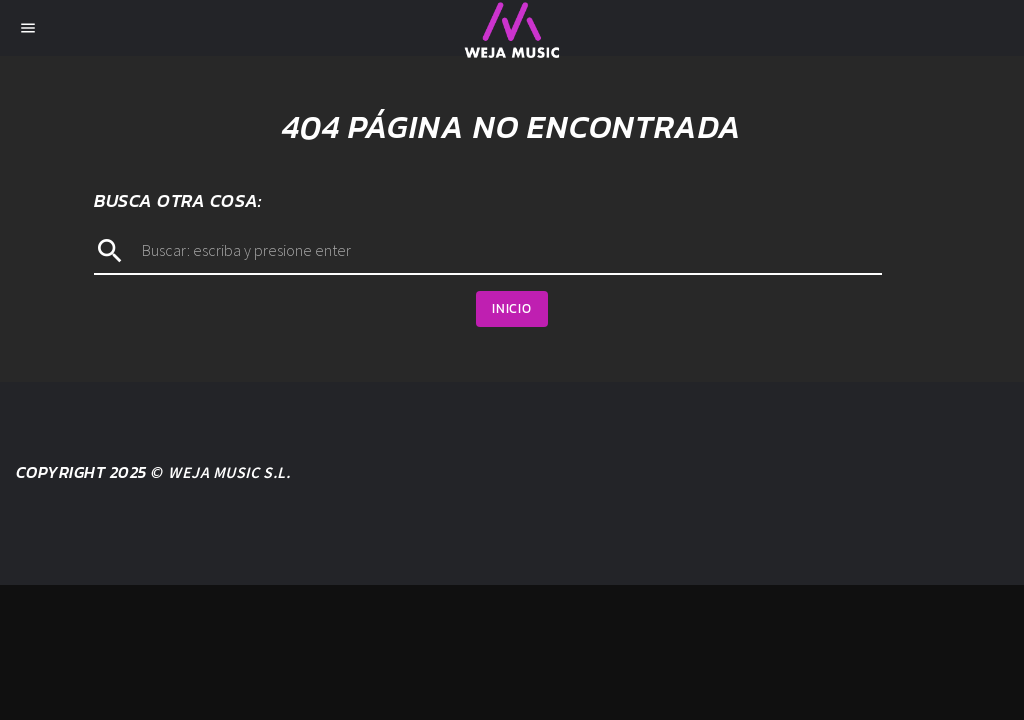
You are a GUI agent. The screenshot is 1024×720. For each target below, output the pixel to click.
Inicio (512, 308)
